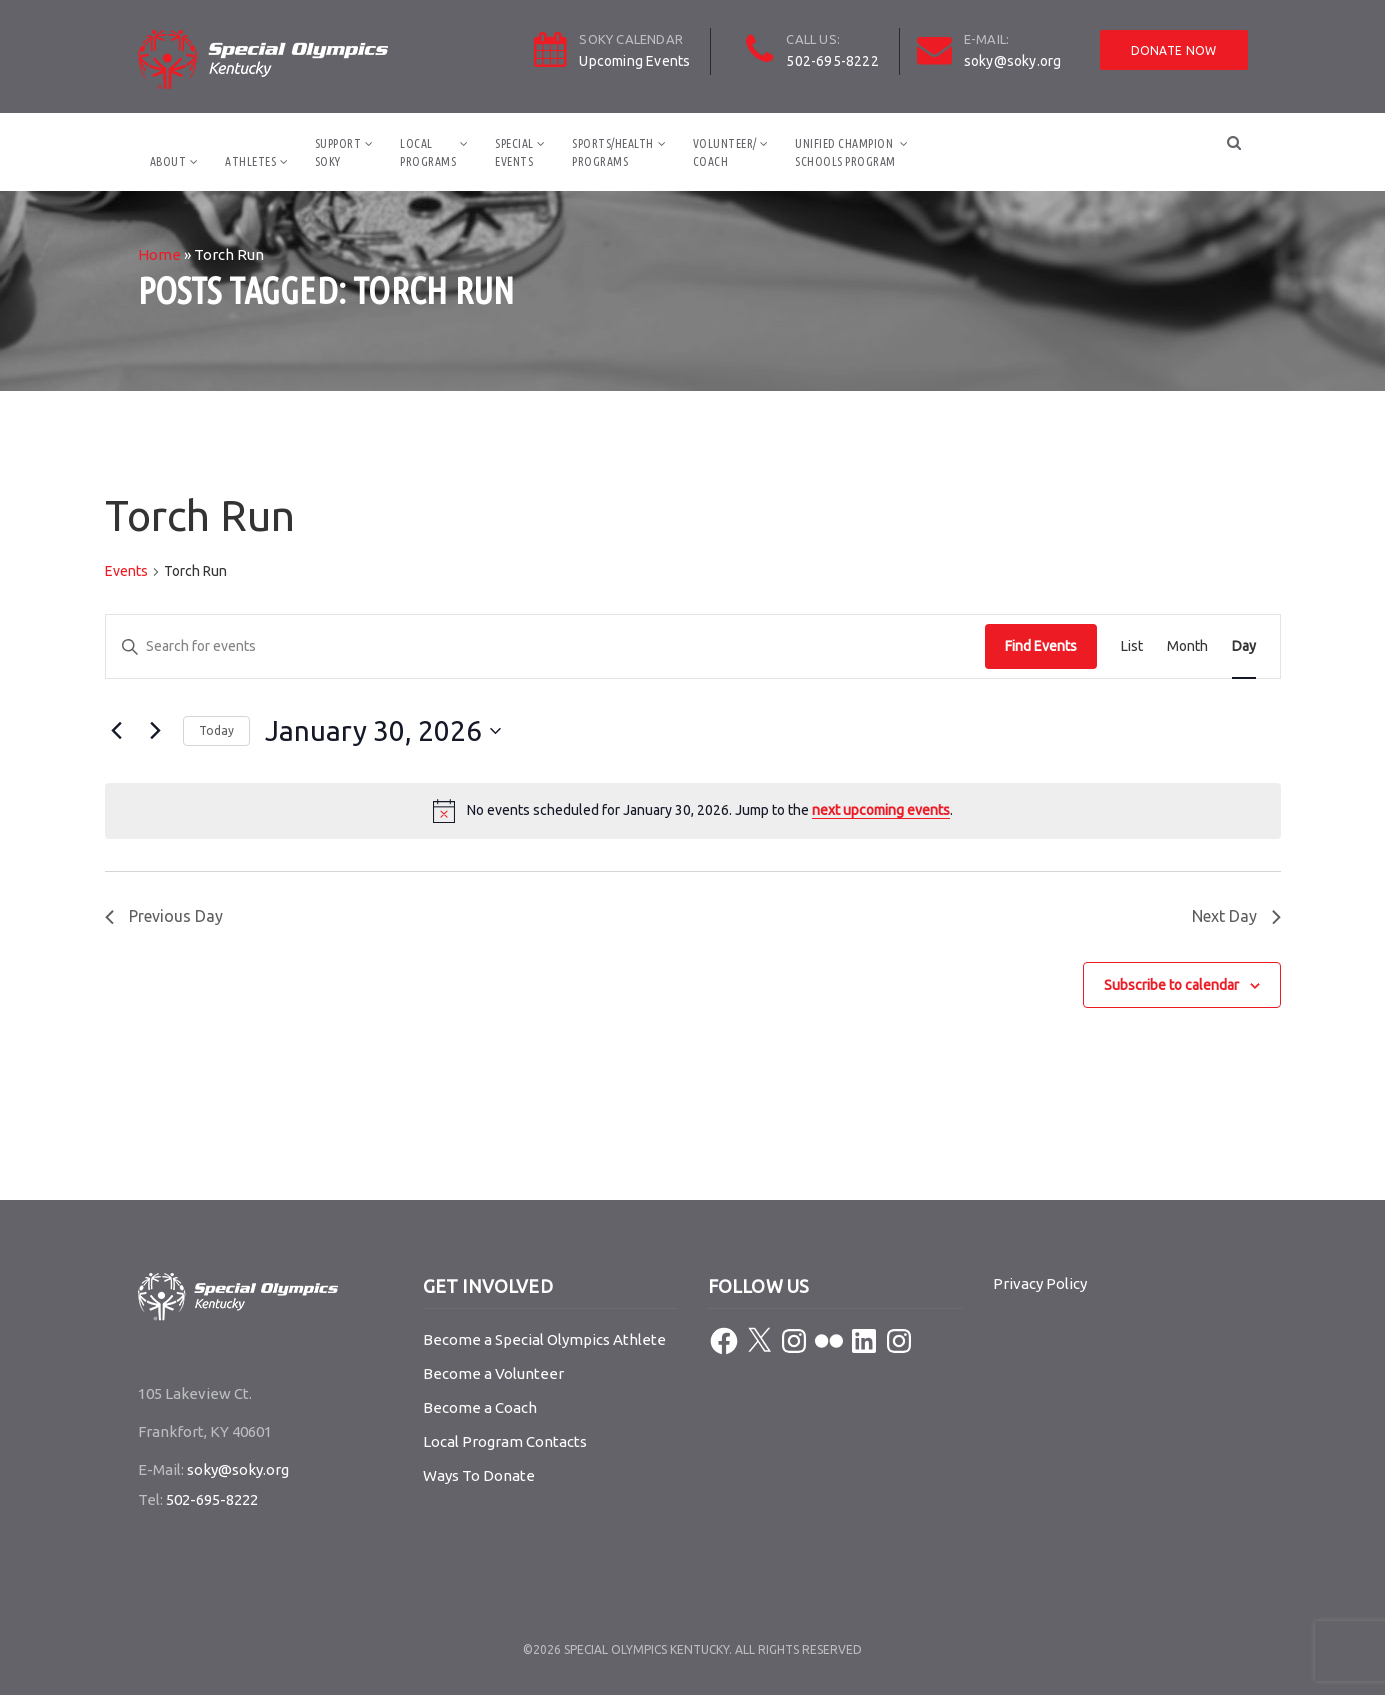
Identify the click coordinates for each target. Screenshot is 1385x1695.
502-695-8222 (832, 61)
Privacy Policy (1040, 1283)
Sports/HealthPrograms (613, 152)
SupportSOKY (338, 152)
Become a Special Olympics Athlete (544, 1339)
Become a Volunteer (493, 1373)
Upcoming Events (634, 61)
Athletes (250, 161)
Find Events (1041, 646)
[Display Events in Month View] (1187, 646)
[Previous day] (117, 731)
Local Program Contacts (505, 1441)
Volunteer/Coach (725, 152)
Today (216, 730)
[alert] (693, 811)
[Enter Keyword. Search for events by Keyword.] (545, 646)
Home (159, 254)
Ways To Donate (479, 1475)
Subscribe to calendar (1171, 985)
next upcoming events (881, 810)
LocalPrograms (428, 152)
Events (126, 571)
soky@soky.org (1013, 61)
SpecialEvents (514, 152)
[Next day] (156, 731)
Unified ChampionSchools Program (845, 152)
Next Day (1236, 916)
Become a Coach (480, 1407)
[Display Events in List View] (1132, 646)
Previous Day (164, 916)
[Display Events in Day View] (1244, 646)
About (168, 161)
